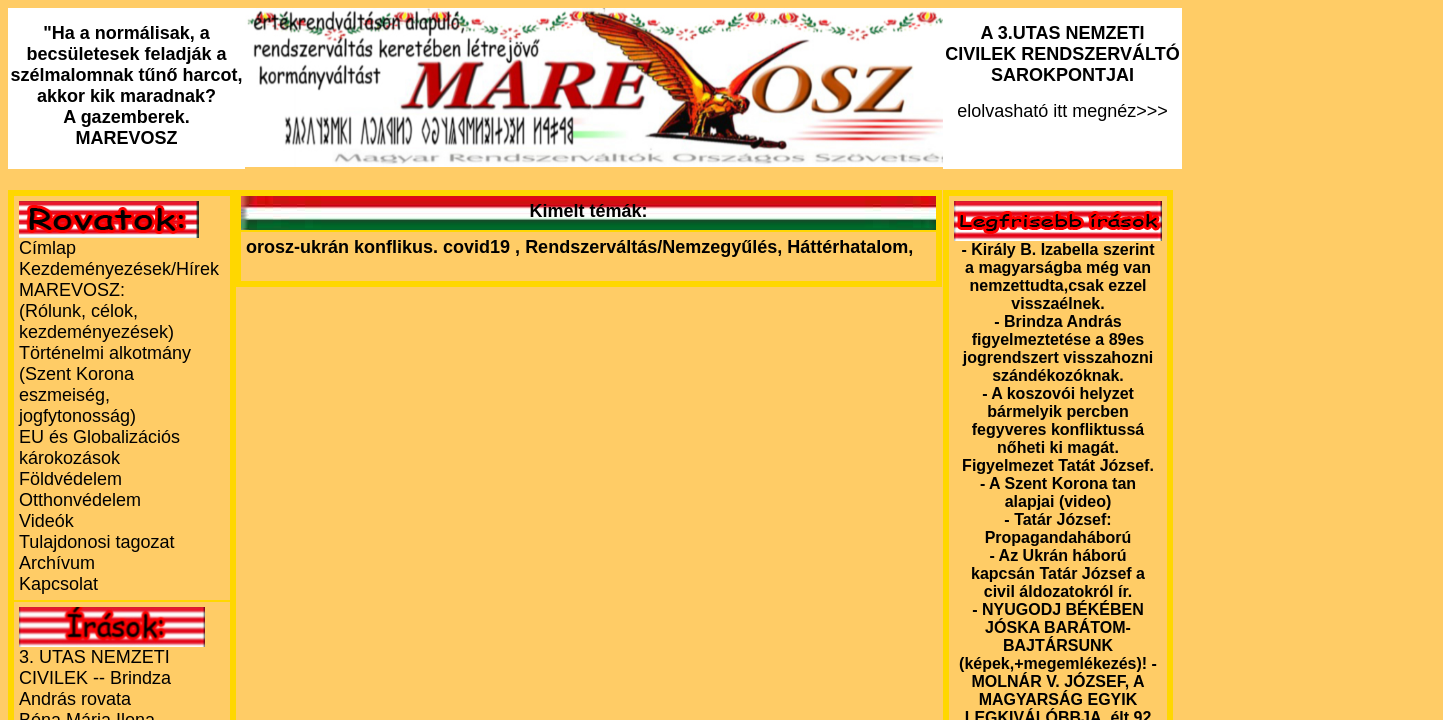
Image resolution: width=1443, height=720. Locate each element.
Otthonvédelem (80, 500)
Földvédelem (70, 479)
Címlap (47, 248)
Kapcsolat (58, 584)
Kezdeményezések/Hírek (119, 269)
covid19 (479, 247)
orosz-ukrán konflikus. (342, 247)
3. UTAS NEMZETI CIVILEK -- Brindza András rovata (95, 678)
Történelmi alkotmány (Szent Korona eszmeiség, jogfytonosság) (105, 384)
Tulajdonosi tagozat (96, 542)
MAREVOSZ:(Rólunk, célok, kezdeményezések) (96, 311)
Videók (46, 521)
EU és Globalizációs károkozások (99, 447)
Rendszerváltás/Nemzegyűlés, (656, 247)
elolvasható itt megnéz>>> (1062, 72)
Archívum (57, 563)
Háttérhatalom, (850, 247)
